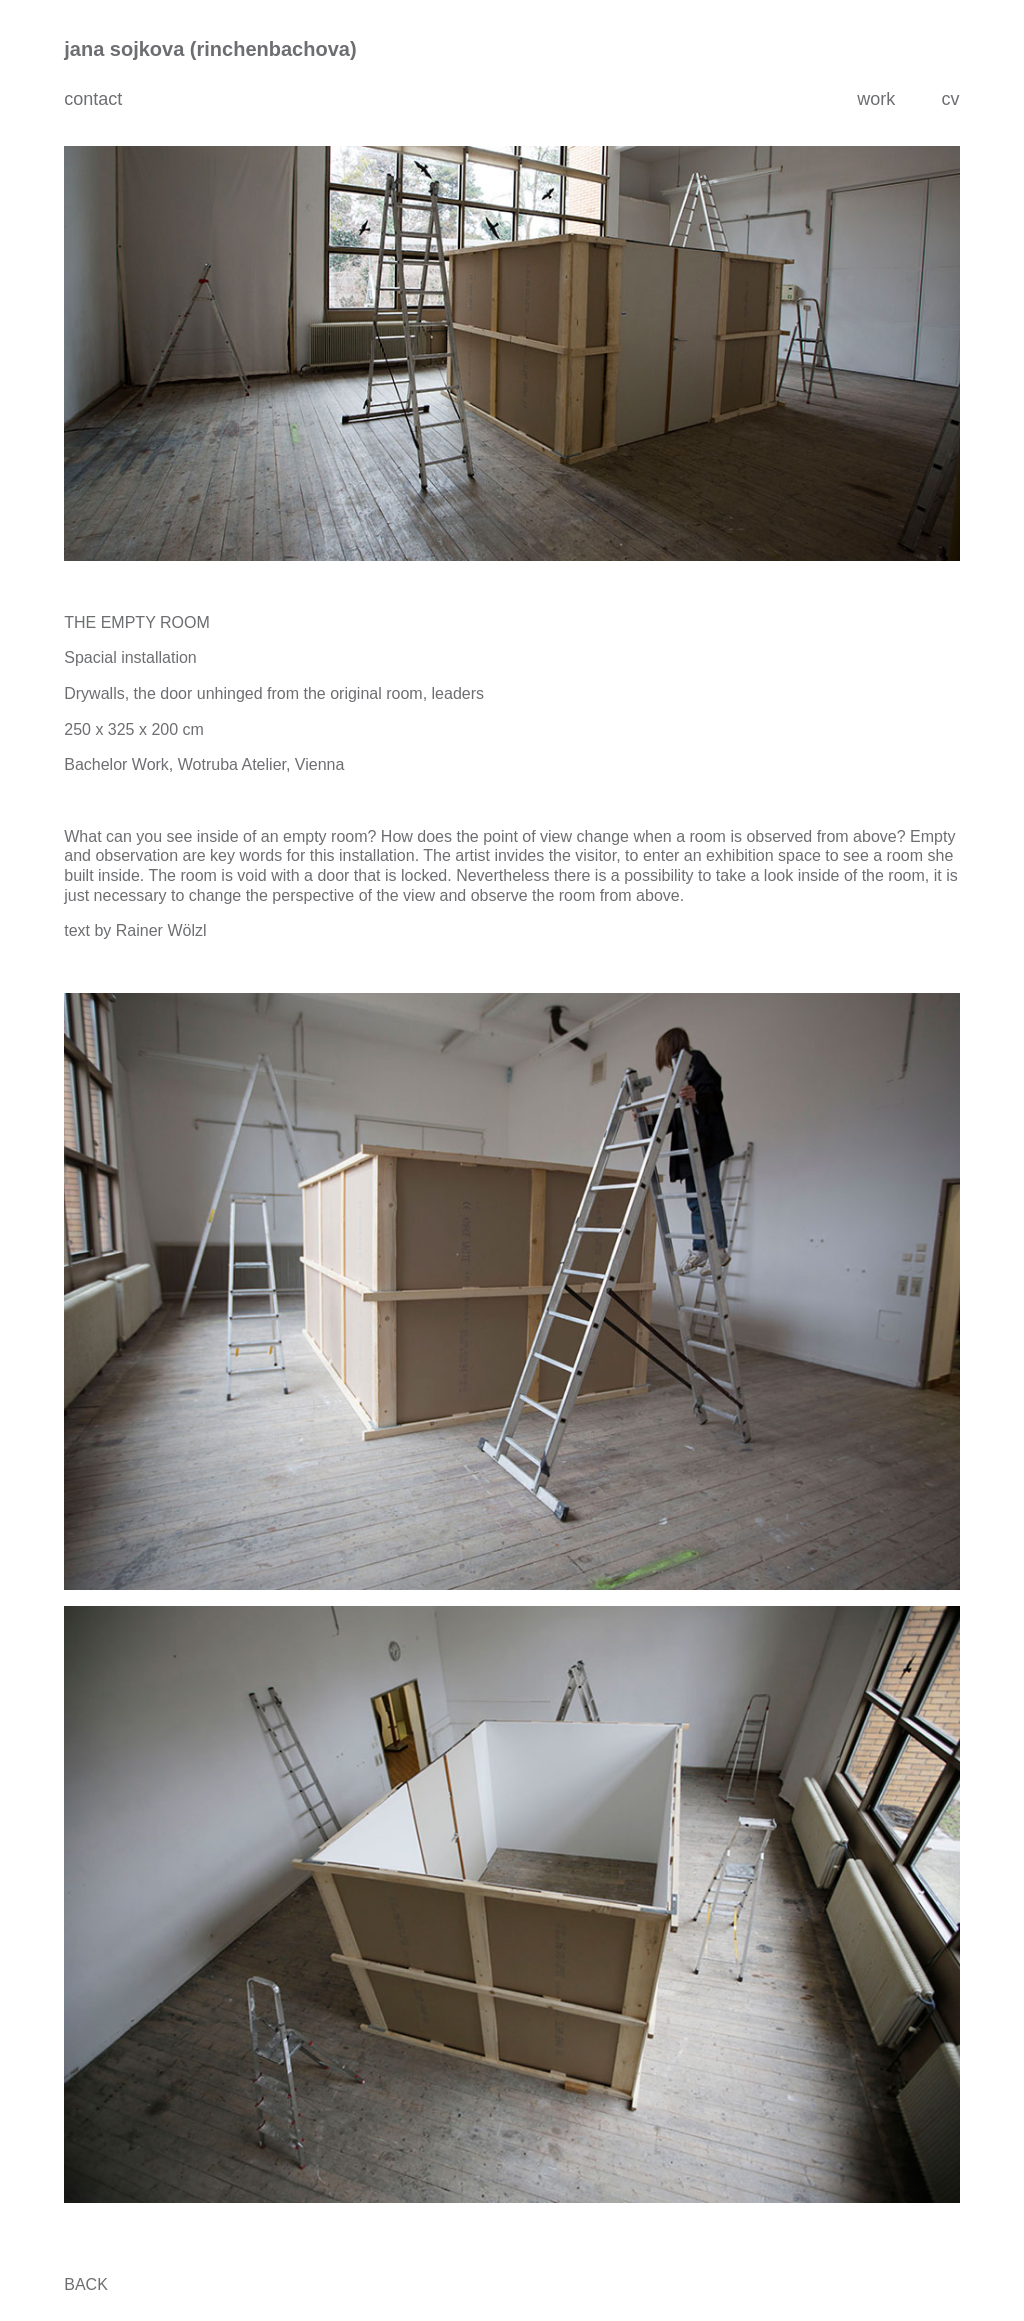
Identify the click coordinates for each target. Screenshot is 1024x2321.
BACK (86, 2284)
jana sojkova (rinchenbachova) (210, 49)
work (876, 99)
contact (93, 99)
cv (950, 99)
